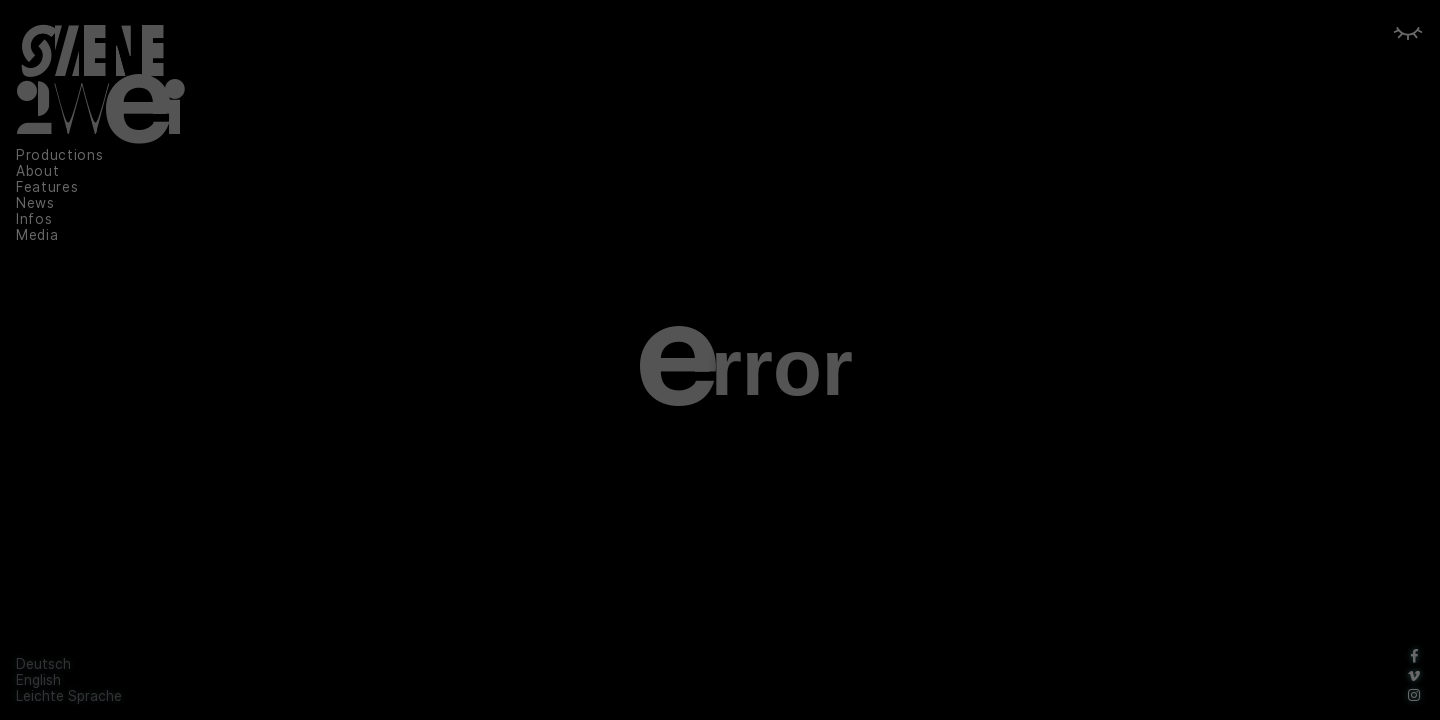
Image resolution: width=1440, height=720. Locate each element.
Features (47, 187)
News (35, 203)
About (37, 171)
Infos (34, 219)
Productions (59, 155)
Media (37, 235)
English (38, 680)
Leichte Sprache (69, 696)
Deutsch (43, 664)
